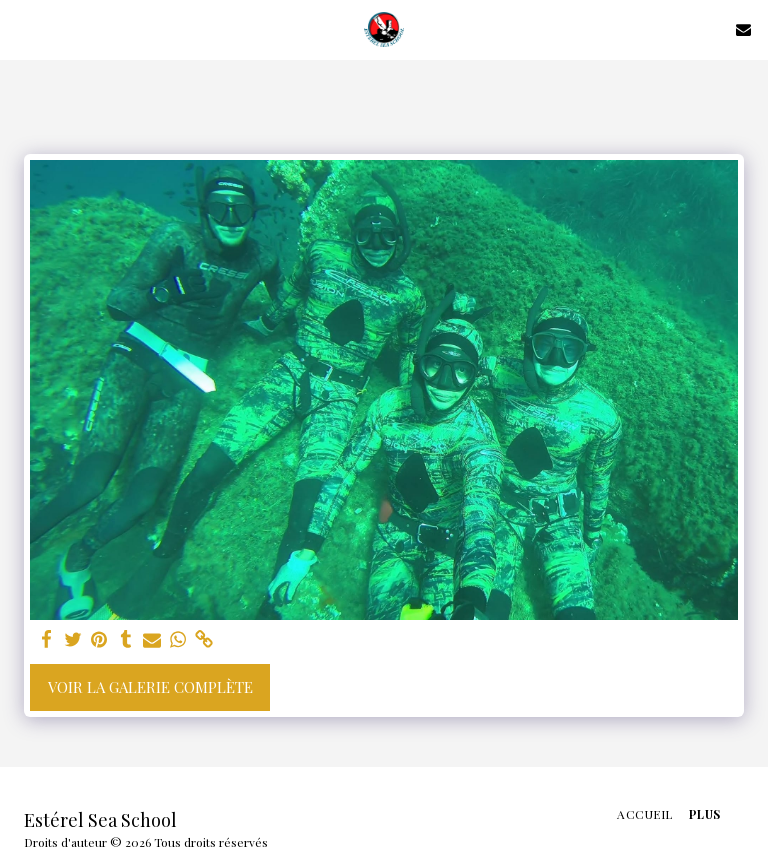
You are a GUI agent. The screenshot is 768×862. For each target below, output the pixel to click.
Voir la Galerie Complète (150, 687)
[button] (22, 28)
